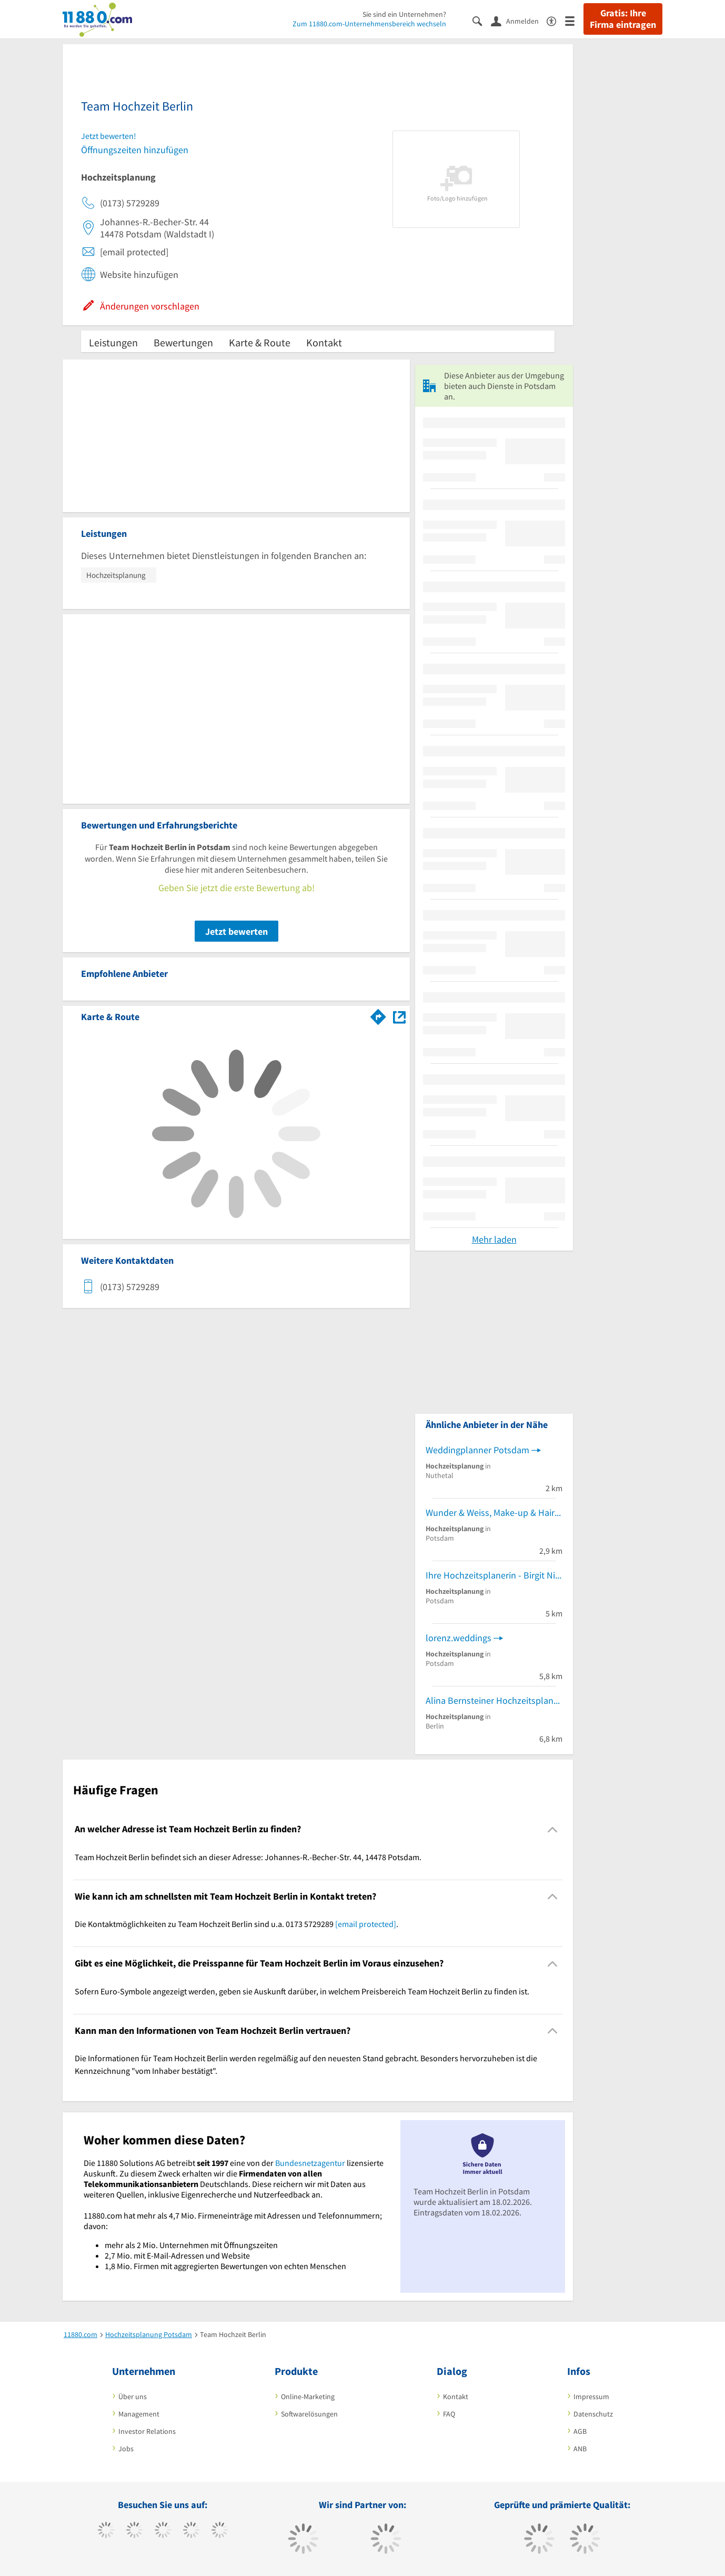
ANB (580, 2448)
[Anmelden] (519, 20)
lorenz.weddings (458, 1638)
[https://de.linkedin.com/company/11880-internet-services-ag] (219, 2531)
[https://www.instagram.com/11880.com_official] (163, 2531)
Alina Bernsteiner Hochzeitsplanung (494, 1700)
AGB (580, 2431)
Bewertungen (183, 342)
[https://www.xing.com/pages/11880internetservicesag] (191, 2531)
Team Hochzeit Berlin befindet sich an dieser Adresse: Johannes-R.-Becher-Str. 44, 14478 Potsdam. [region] (248, 1857)
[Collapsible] (552, 1829)
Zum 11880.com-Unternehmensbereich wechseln (369, 23)
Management (138, 2414)
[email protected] (365, 1924)
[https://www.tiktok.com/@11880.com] (134, 2531)
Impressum (591, 2396)
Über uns (132, 2396)
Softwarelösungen (309, 2414)
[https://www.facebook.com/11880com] (106, 2531)
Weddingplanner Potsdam (477, 1450)
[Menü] (574, 20)
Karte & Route (259, 342)
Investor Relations (147, 2431)
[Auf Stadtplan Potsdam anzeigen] (399, 1016)
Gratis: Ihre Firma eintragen (623, 19)
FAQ (449, 2414)
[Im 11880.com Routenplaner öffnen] (378, 1015)
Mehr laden (494, 1239)
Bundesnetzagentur (310, 2163)
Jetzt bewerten (236, 931)
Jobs (126, 2448)
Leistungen (113, 342)
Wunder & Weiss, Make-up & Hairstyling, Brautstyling (494, 1512)
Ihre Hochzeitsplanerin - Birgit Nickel (494, 1575)
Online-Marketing (308, 2396)
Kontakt (324, 342)
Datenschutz (593, 2414)
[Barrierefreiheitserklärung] (556, 20)
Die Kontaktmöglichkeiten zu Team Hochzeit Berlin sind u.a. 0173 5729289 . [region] (236, 1924)
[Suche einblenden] (481, 20)
